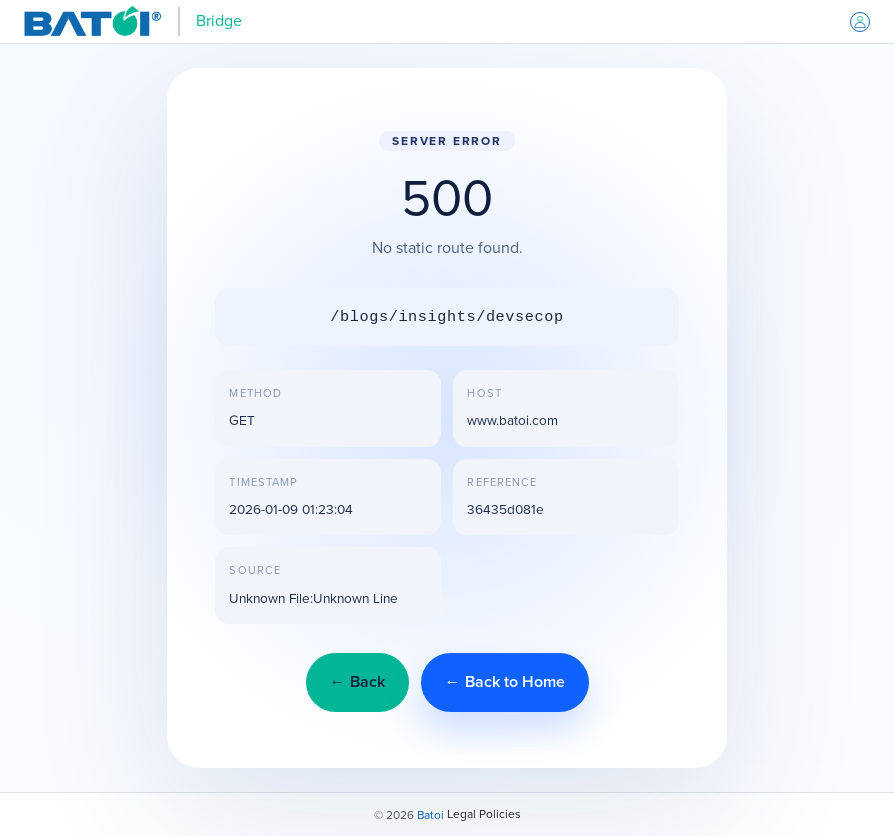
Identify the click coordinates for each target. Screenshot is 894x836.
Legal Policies (484, 814)
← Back (357, 681)
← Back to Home (505, 681)
